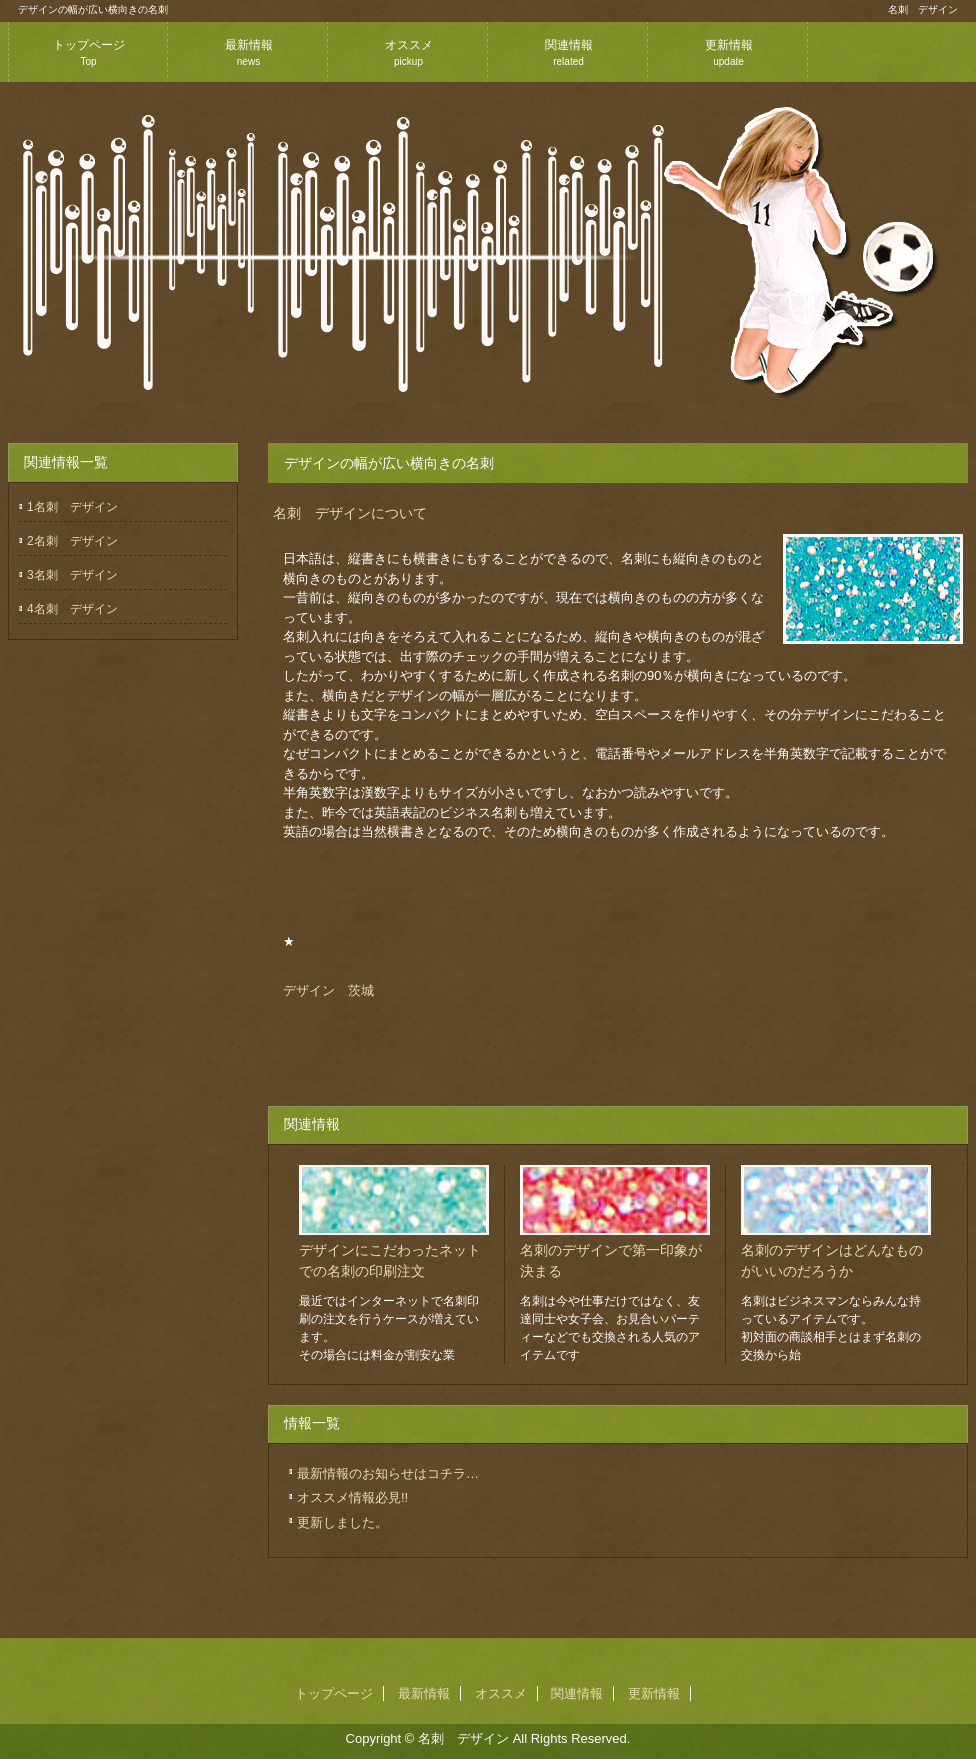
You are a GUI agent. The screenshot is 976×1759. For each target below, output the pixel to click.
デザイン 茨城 (328, 990)
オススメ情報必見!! (352, 1497)
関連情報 (569, 52)
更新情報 (729, 52)
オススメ (409, 52)
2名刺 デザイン (72, 541)
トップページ (89, 52)
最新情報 (249, 52)
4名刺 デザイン (72, 609)
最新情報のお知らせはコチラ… (388, 1473)
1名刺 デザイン (72, 507)
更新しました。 (342, 1522)
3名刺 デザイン (72, 575)
